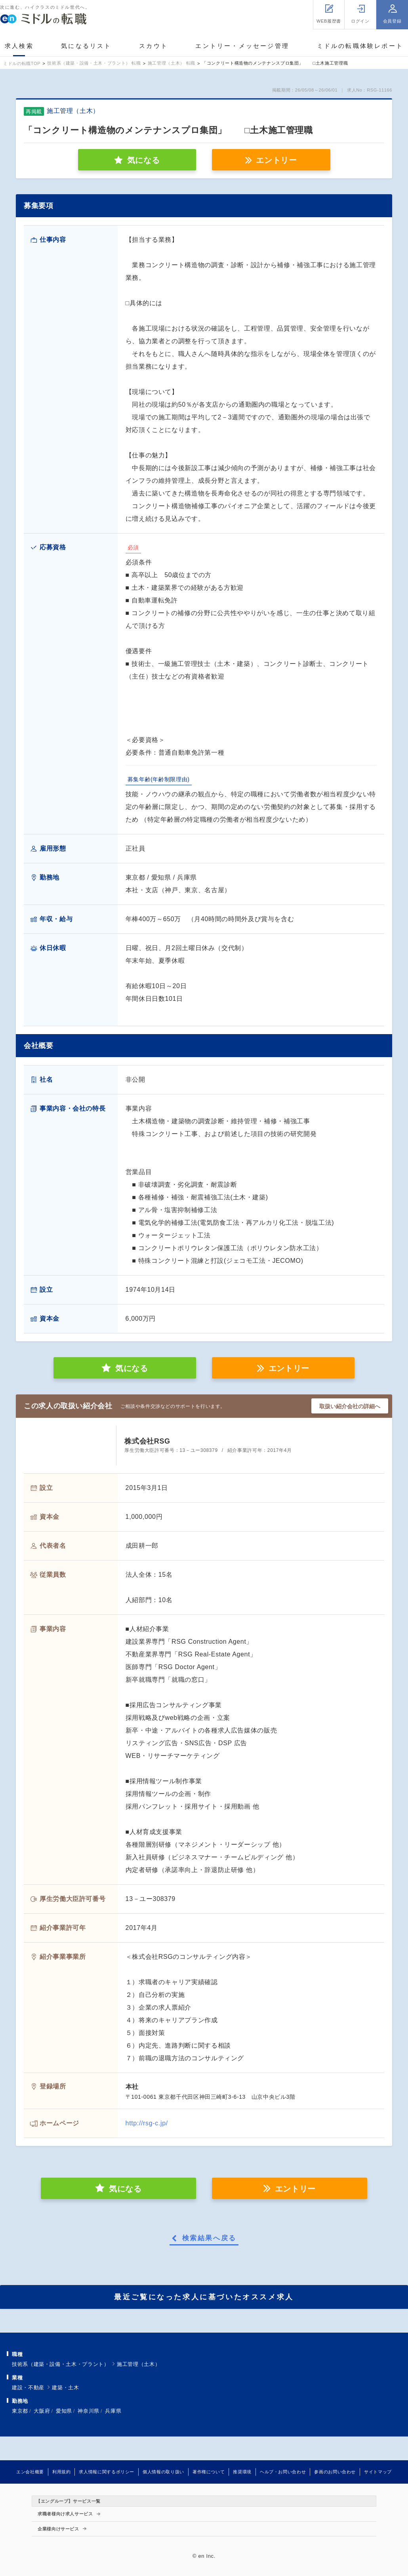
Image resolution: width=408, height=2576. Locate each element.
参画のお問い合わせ (335, 2471)
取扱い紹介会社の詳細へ (349, 1406)
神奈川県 (88, 2411)
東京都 (20, 2411)
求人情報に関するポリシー (106, 2471)
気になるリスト (86, 45)
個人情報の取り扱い (163, 2471)
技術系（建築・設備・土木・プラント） (60, 2364)
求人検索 (19, 45)
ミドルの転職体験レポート (360, 45)
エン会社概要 (30, 2471)
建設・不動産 (28, 2387)
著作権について (209, 2471)
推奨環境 (242, 2471)
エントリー (276, 160)
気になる (131, 1368)
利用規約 (61, 2471)
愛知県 (64, 2411)
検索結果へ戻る (209, 2238)
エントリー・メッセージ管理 (242, 45)
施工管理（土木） (138, 2364)
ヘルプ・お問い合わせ (283, 2471)
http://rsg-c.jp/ (147, 2123)
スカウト (153, 45)
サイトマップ (378, 2471)
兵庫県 (113, 2411)
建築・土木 (65, 2387)
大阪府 (42, 2411)
